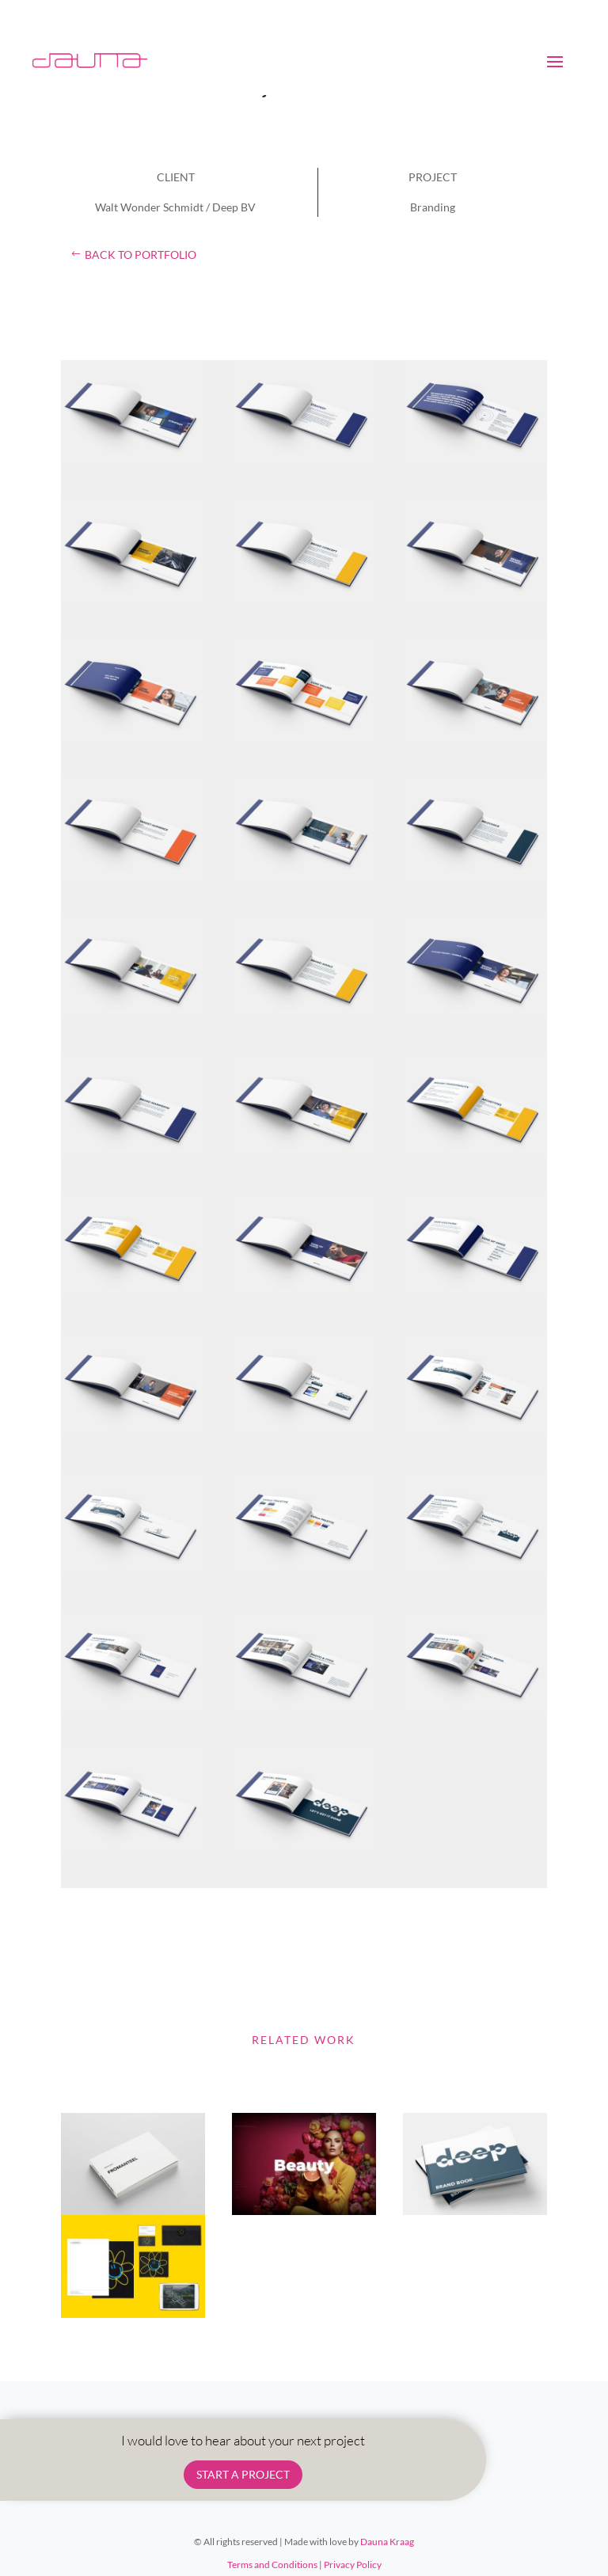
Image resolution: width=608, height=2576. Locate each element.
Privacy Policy (353, 2564)
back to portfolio (140, 254)
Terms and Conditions (272, 2564)
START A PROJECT (243, 2474)
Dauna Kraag (387, 2542)
